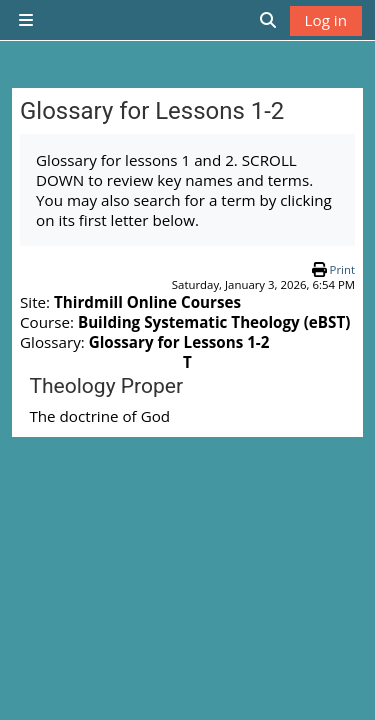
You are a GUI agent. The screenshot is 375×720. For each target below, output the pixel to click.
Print (342, 269)
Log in (326, 20)
